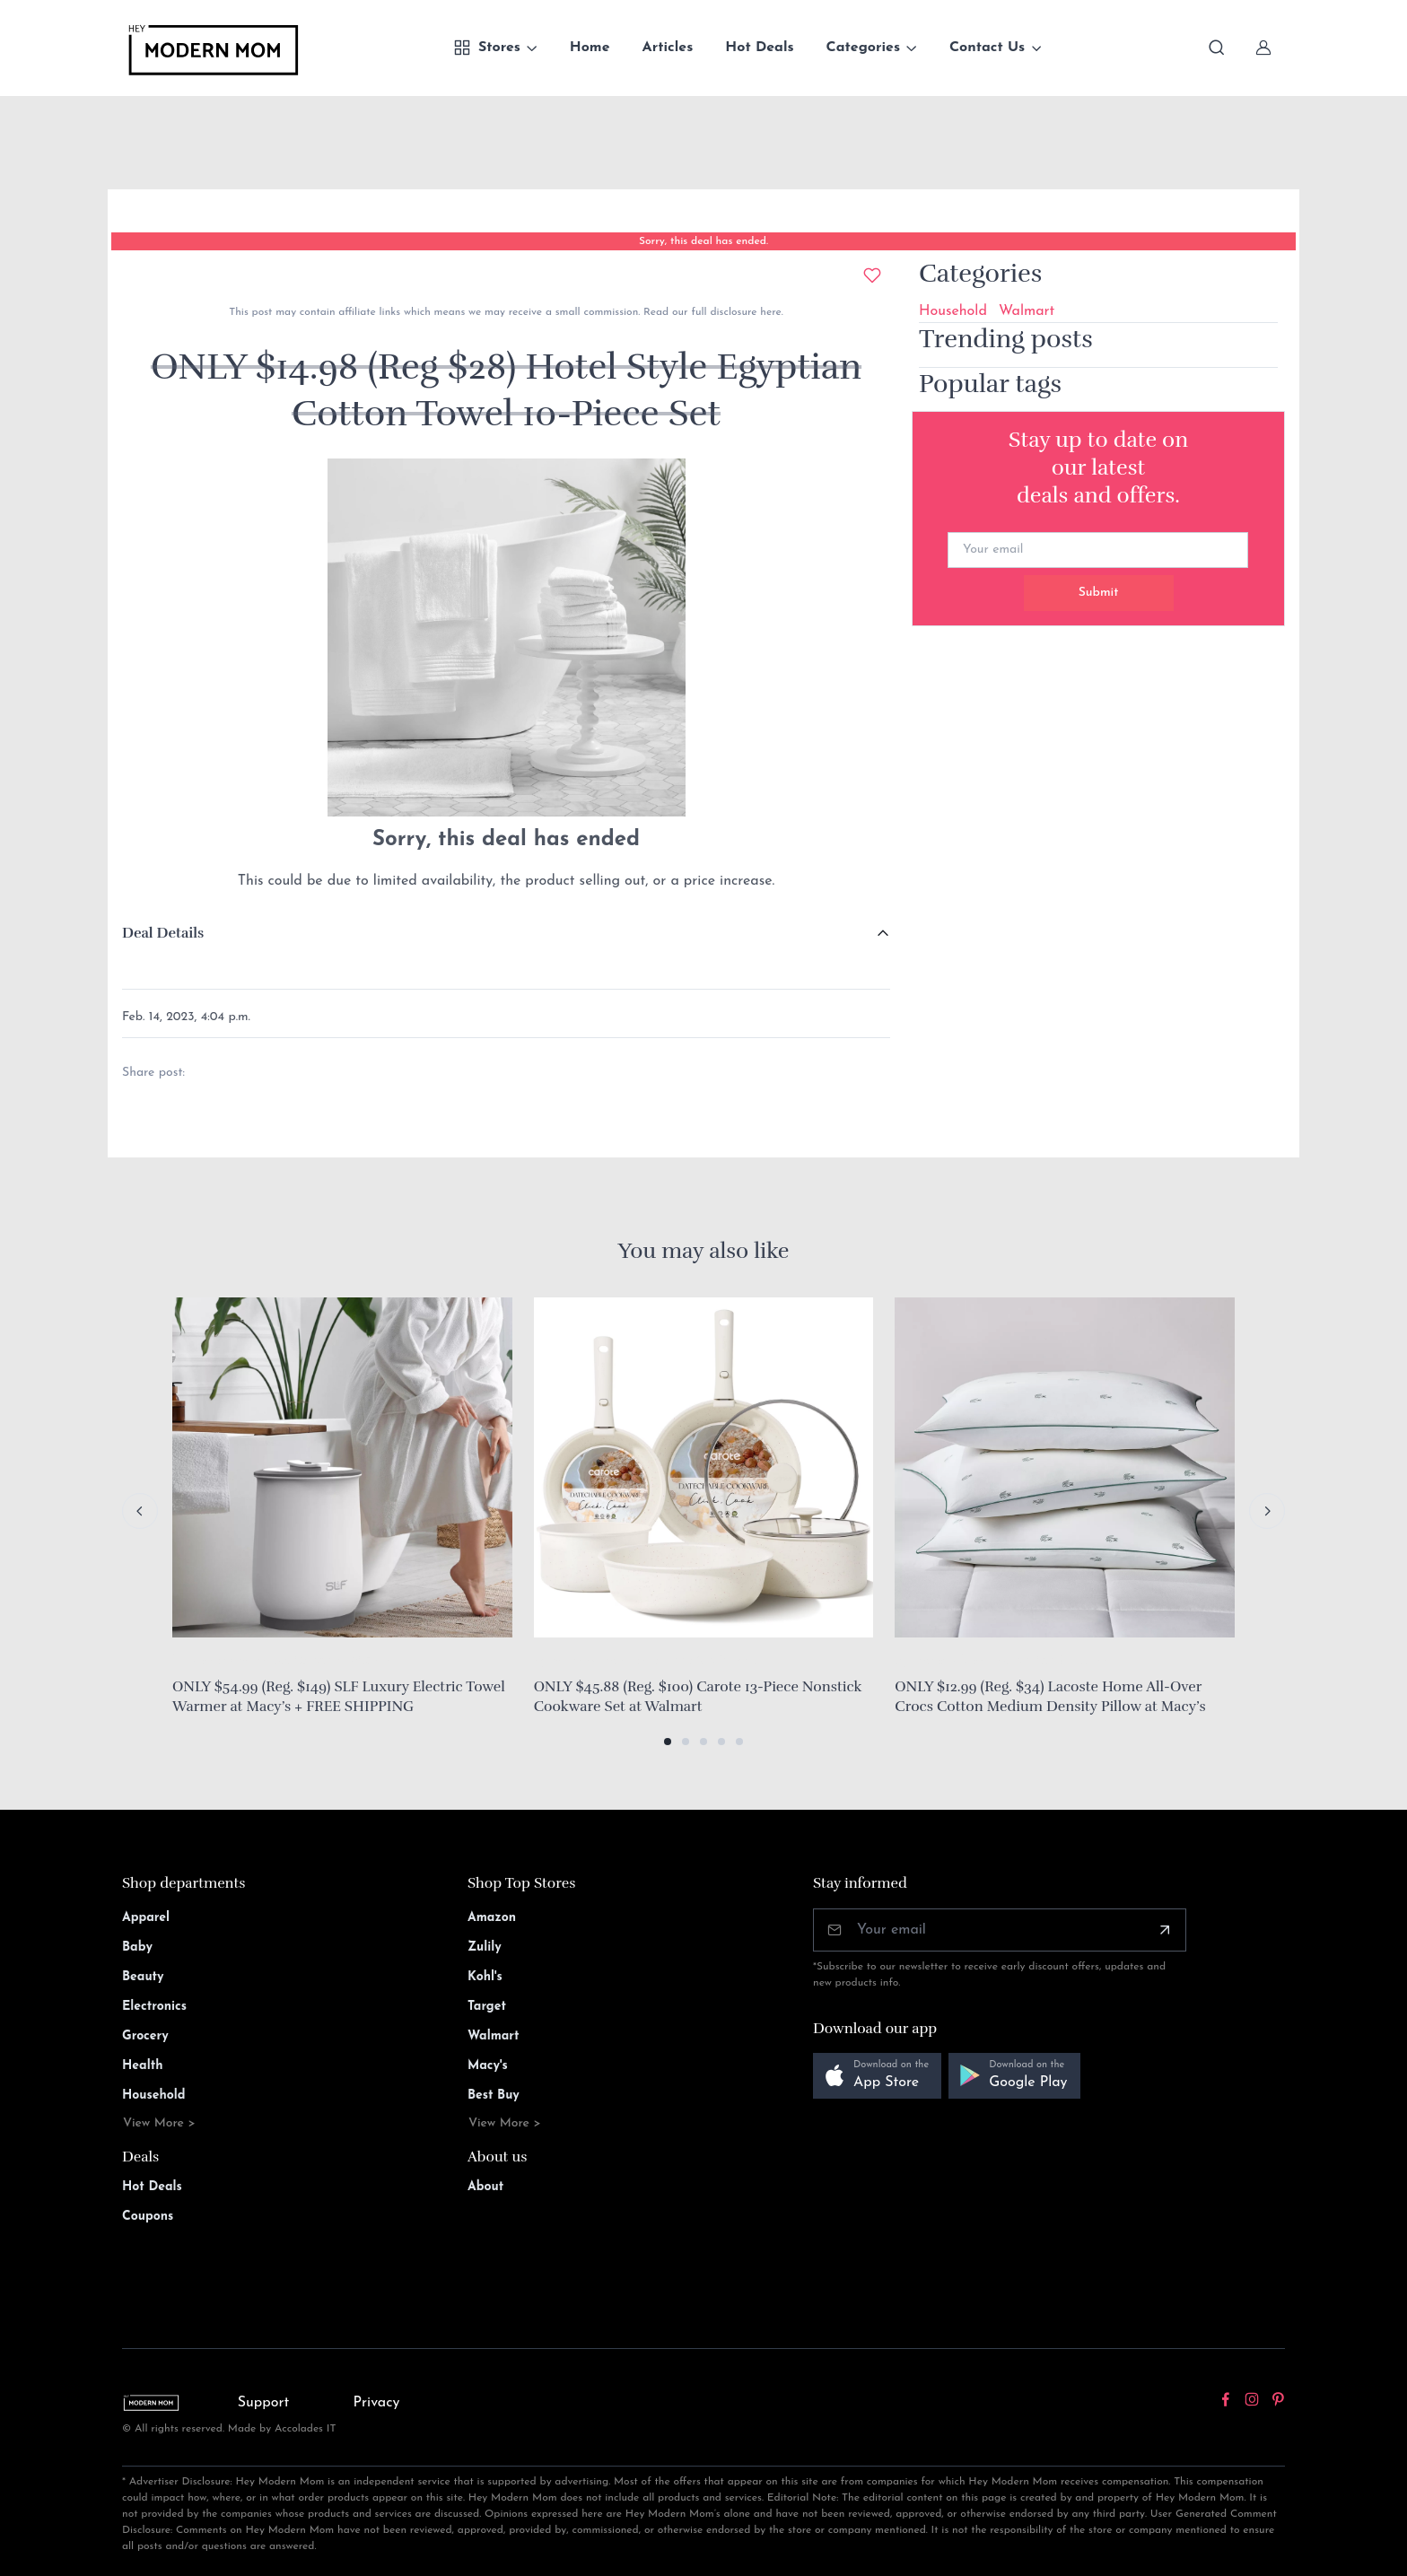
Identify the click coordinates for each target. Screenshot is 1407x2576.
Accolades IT (305, 2428)
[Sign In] (1263, 47)
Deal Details (163, 933)
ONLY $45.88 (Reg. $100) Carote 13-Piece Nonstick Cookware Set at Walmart (698, 1697)
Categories (863, 47)
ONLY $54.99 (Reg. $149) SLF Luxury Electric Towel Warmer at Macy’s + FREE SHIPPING (338, 1697)
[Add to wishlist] (872, 275)
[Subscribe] (1165, 1930)
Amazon (492, 1918)
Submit (1099, 592)
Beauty (143, 1977)
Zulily (485, 1947)
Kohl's (485, 1977)
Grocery (145, 2036)
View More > (159, 2123)
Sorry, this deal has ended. (703, 241)
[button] (667, 1741)
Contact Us (987, 47)
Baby (137, 1947)
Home (590, 47)
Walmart (1026, 311)
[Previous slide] (140, 1511)
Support (264, 2403)
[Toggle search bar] (1216, 47)
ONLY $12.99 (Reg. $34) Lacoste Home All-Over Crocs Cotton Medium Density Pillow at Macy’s (1050, 1697)
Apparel (146, 1918)
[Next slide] (1267, 1511)
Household (953, 311)
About (485, 2187)
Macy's (488, 2066)
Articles (668, 47)
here (768, 312)
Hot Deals (759, 47)
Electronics (154, 2006)
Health (142, 2066)
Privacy (377, 2403)
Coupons (147, 2216)
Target (487, 2006)
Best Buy (494, 2095)
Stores (486, 48)
